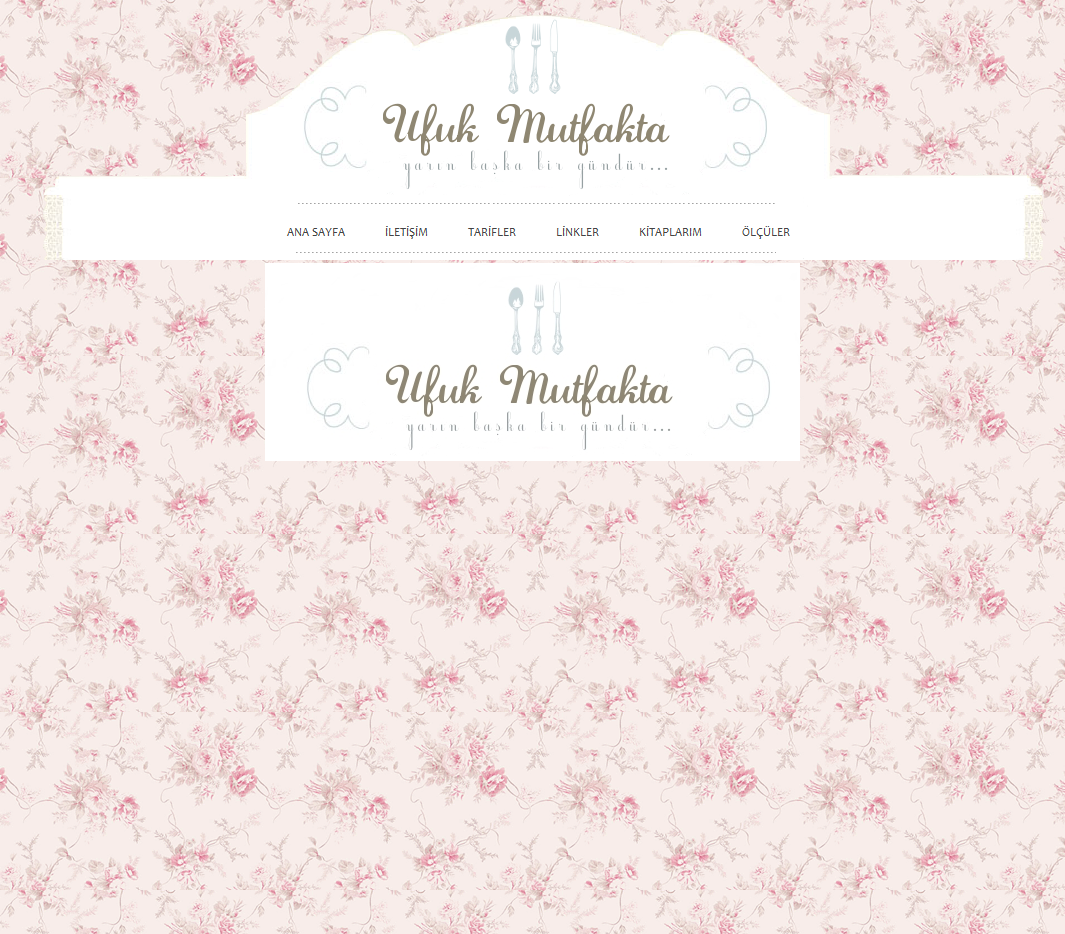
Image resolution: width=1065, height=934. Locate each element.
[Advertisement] (927, 582)
